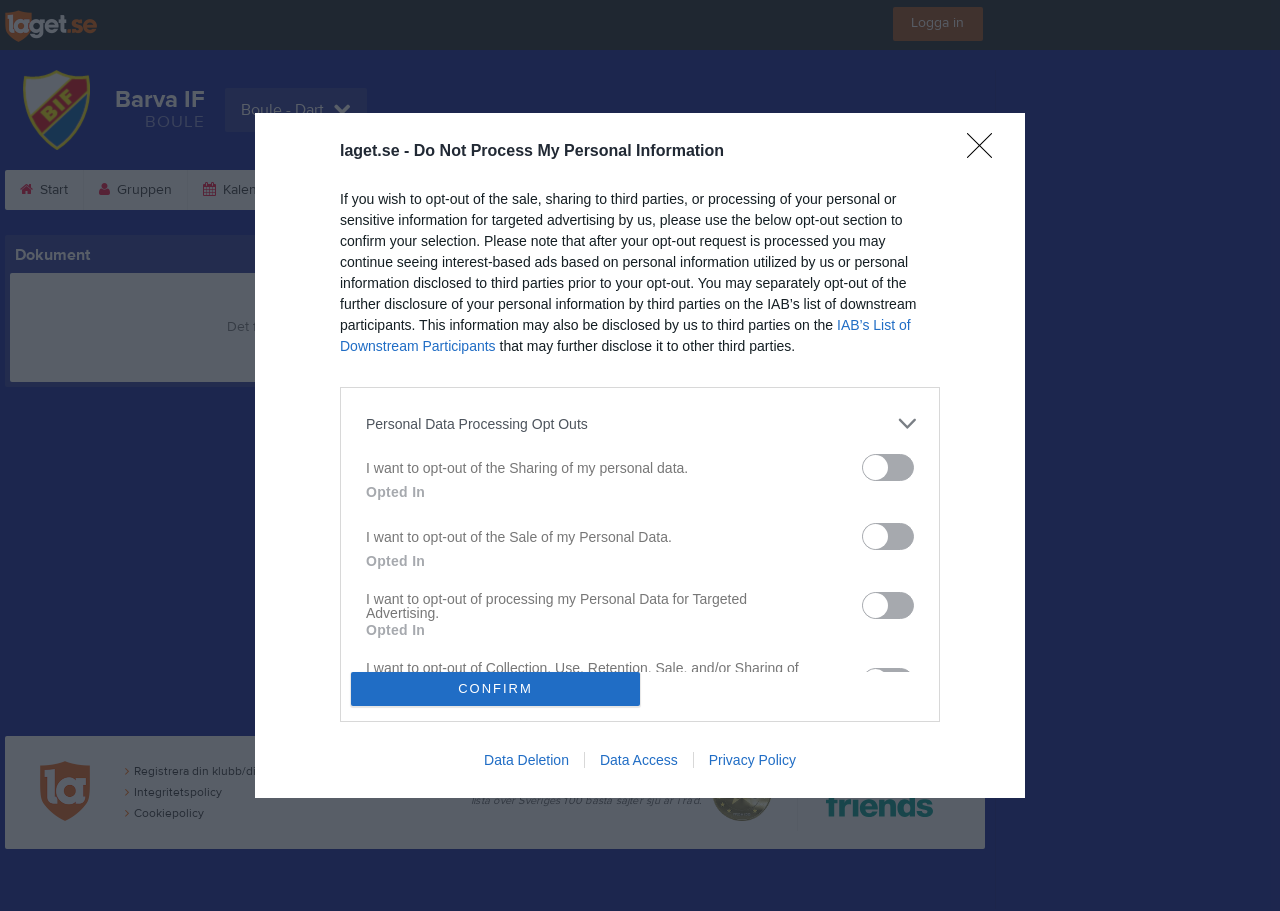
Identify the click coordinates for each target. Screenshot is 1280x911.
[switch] (888, 467)
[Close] (986, 152)
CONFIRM (495, 687)
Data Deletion (526, 760)
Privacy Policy (752, 760)
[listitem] (640, 423)
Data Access (639, 760)
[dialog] (640, 455)
